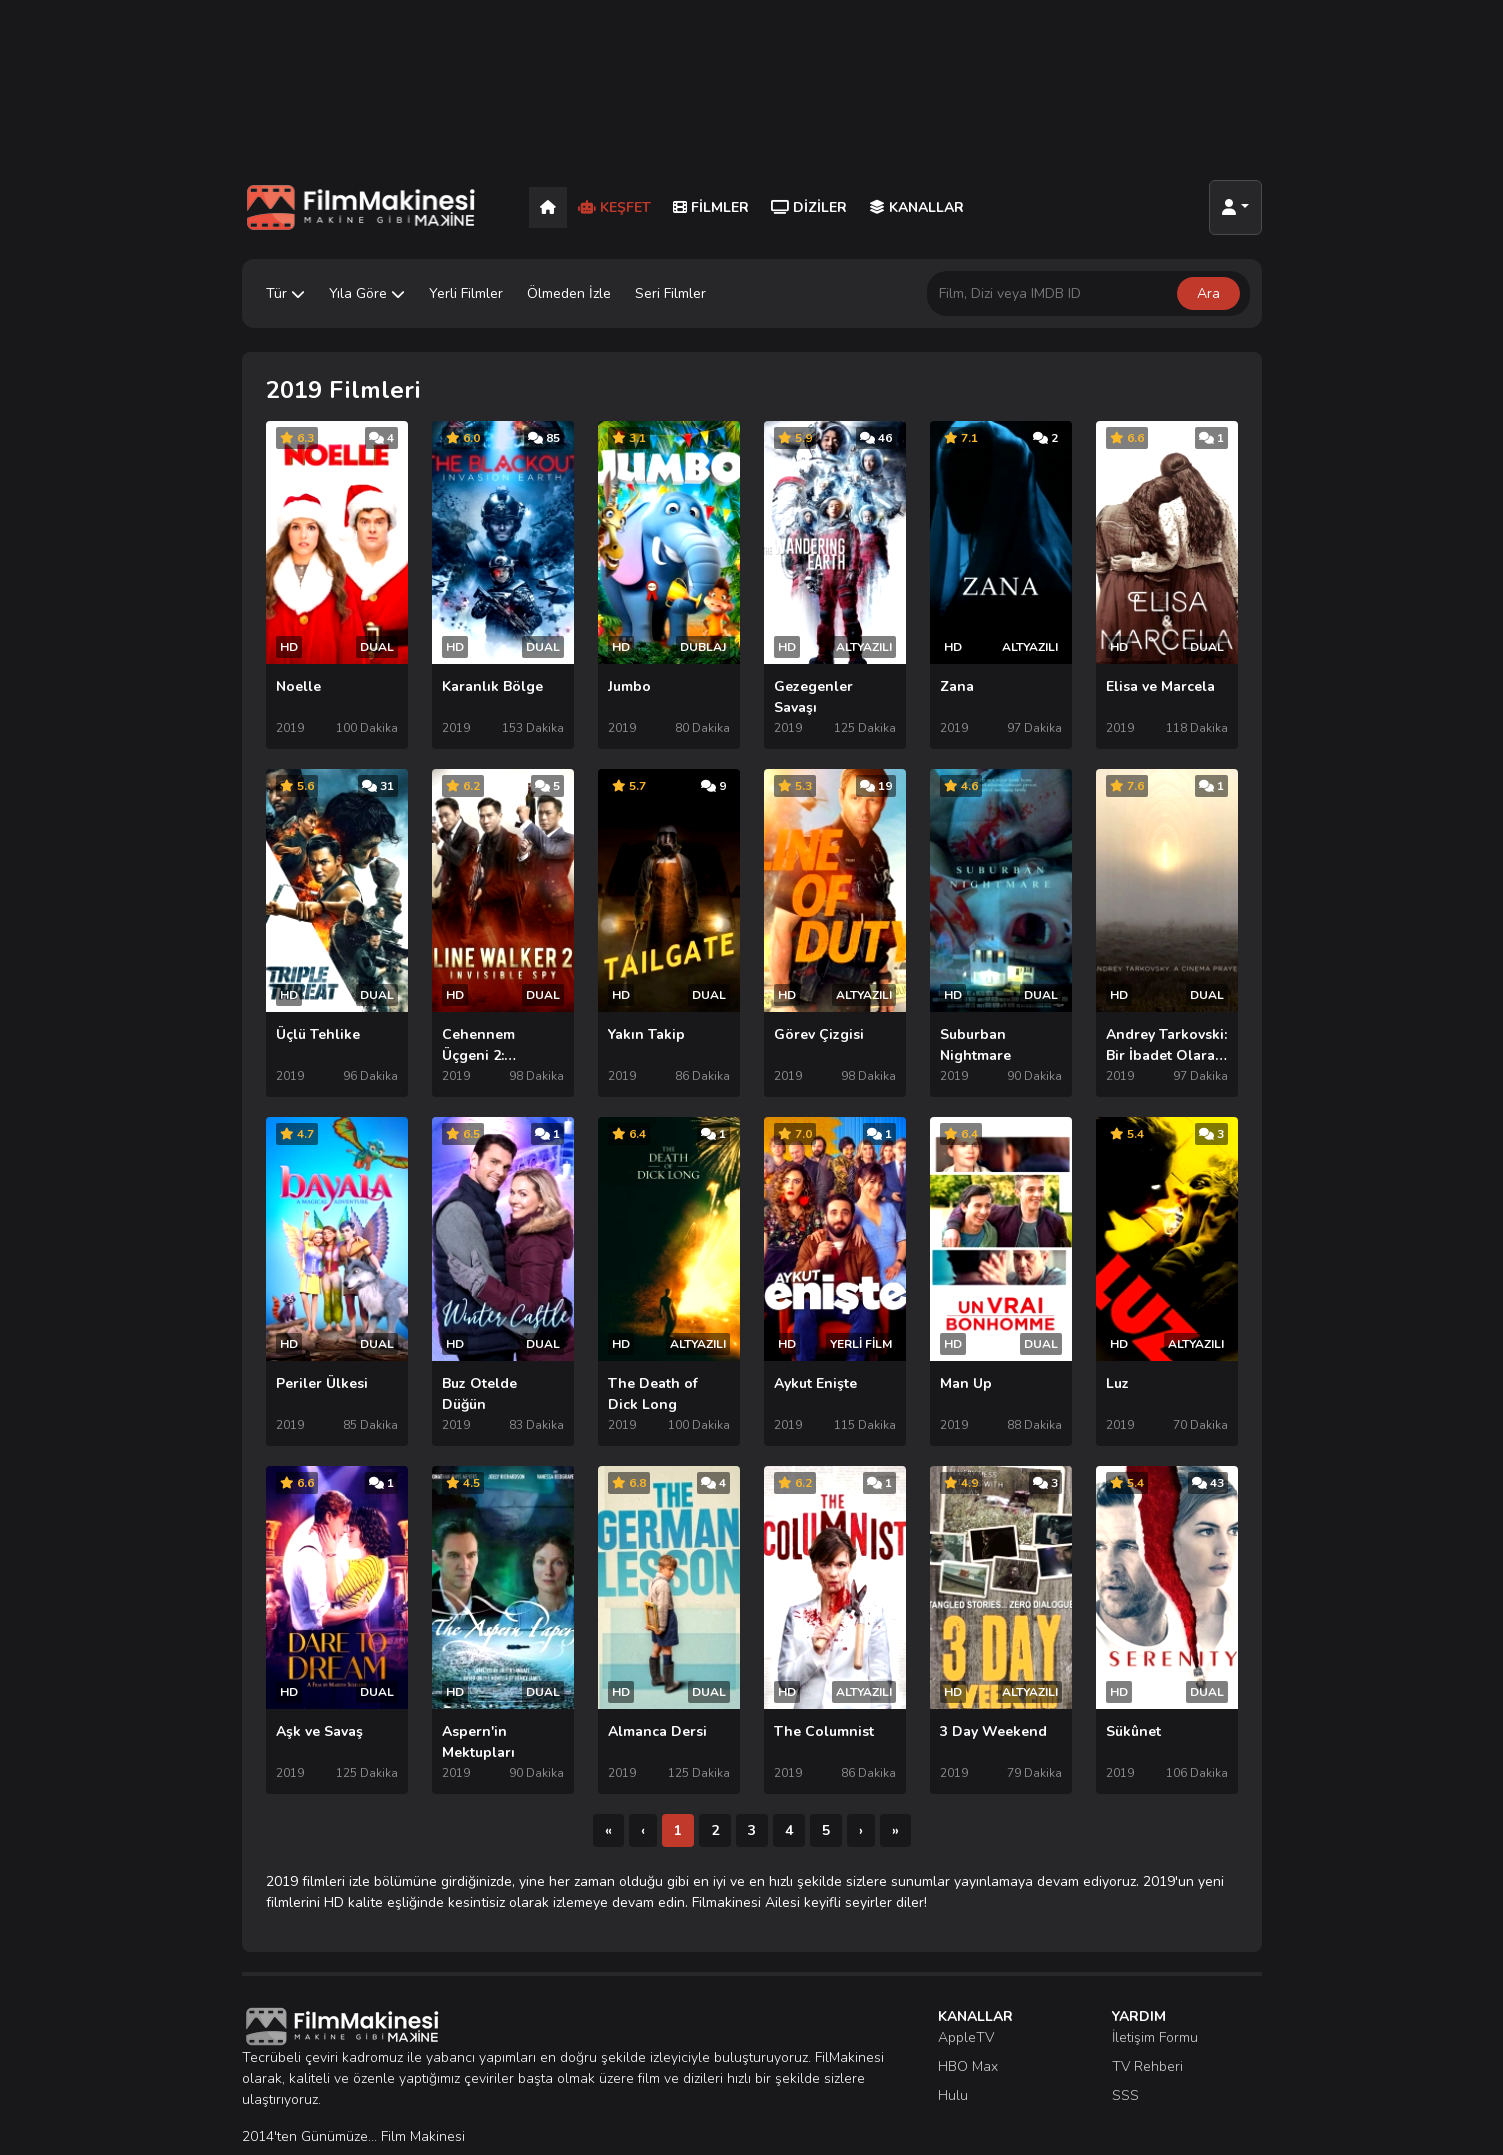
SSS (1125, 2042)
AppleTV (966, 1984)
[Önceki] (643, 1777)
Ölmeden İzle (569, 293)
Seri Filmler (670, 293)
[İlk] (608, 1777)
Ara (1208, 293)
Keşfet (614, 207)
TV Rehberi (1147, 2013)
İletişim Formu (1155, 1984)
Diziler (809, 207)
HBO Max (968, 2013)
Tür (285, 293)
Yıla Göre (367, 293)
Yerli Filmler (466, 293)
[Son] (895, 1777)
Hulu (953, 2042)
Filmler (711, 207)
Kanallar (916, 207)
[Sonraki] (861, 1777)
